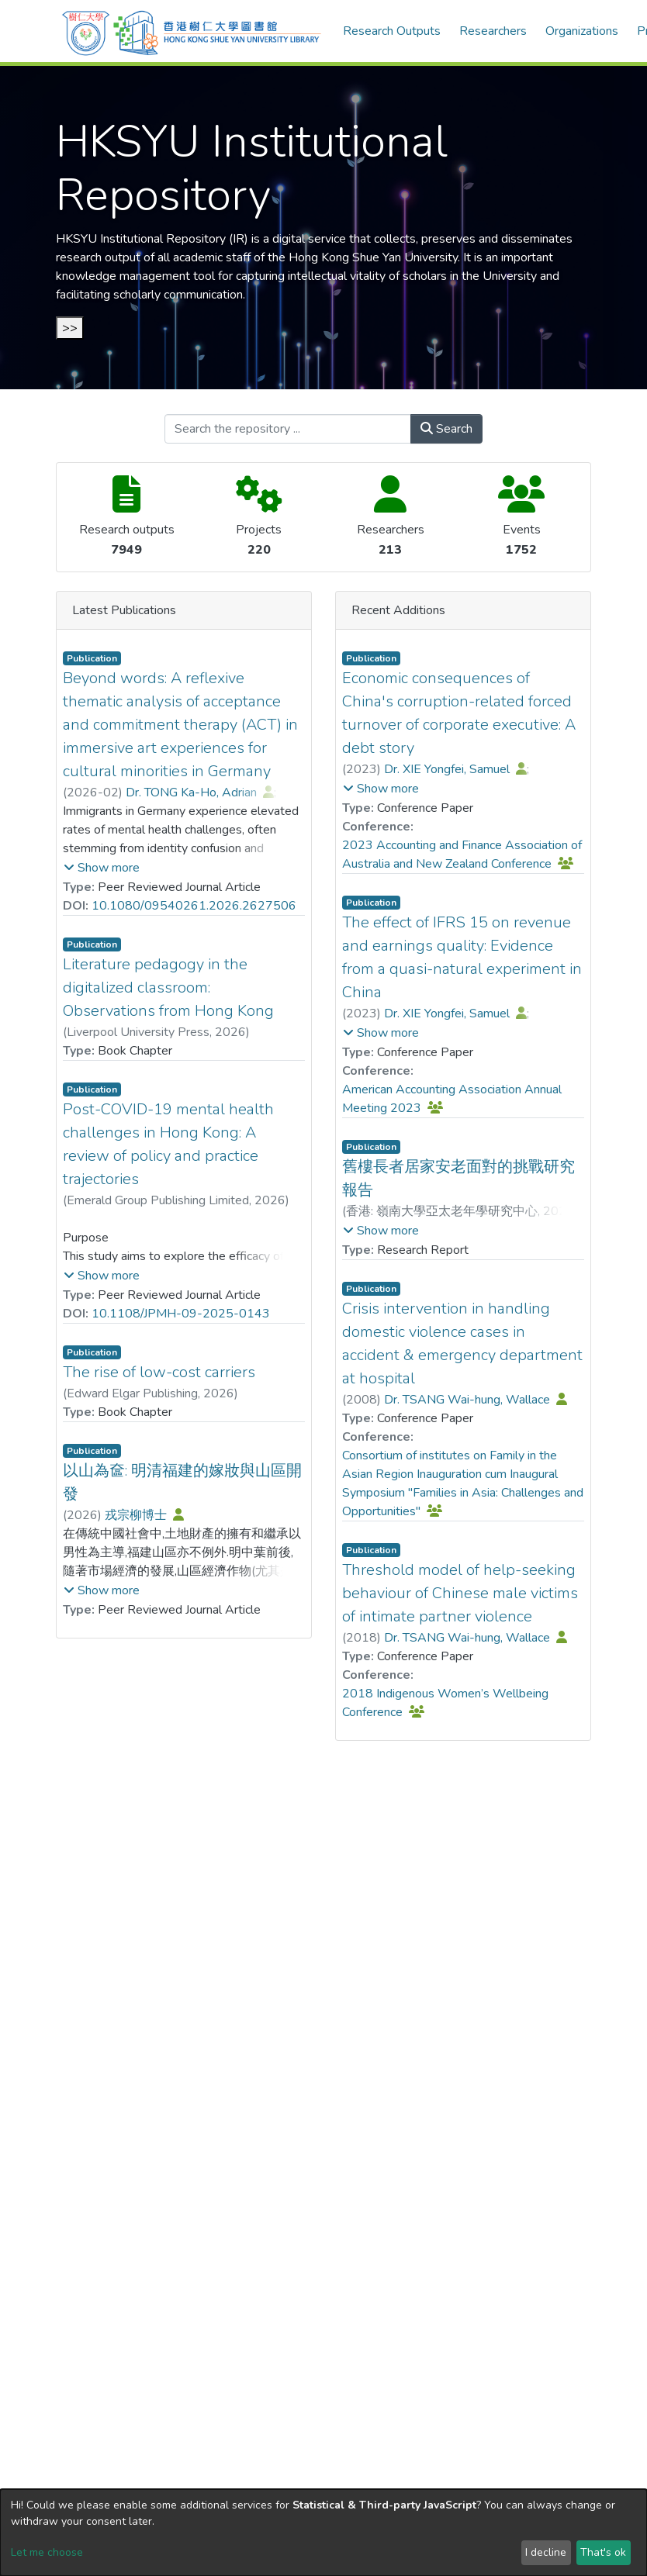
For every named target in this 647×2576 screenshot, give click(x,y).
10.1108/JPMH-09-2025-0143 (181, 1313)
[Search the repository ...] (287, 429)
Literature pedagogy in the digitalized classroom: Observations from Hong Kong (168, 987)
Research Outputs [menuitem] (392, 31)
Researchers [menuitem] (493, 31)
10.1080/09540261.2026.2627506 (194, 905)
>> (70, 328)
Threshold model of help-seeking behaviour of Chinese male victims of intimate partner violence (460, 1593)
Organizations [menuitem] (581, 31)
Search (446, 428)
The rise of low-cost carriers (159, 1372)
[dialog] (323, 2532)
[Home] (191, 31)
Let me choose (47, 2552)
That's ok (603, 2552)
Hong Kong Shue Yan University (373, 257)
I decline (545, 2552)
